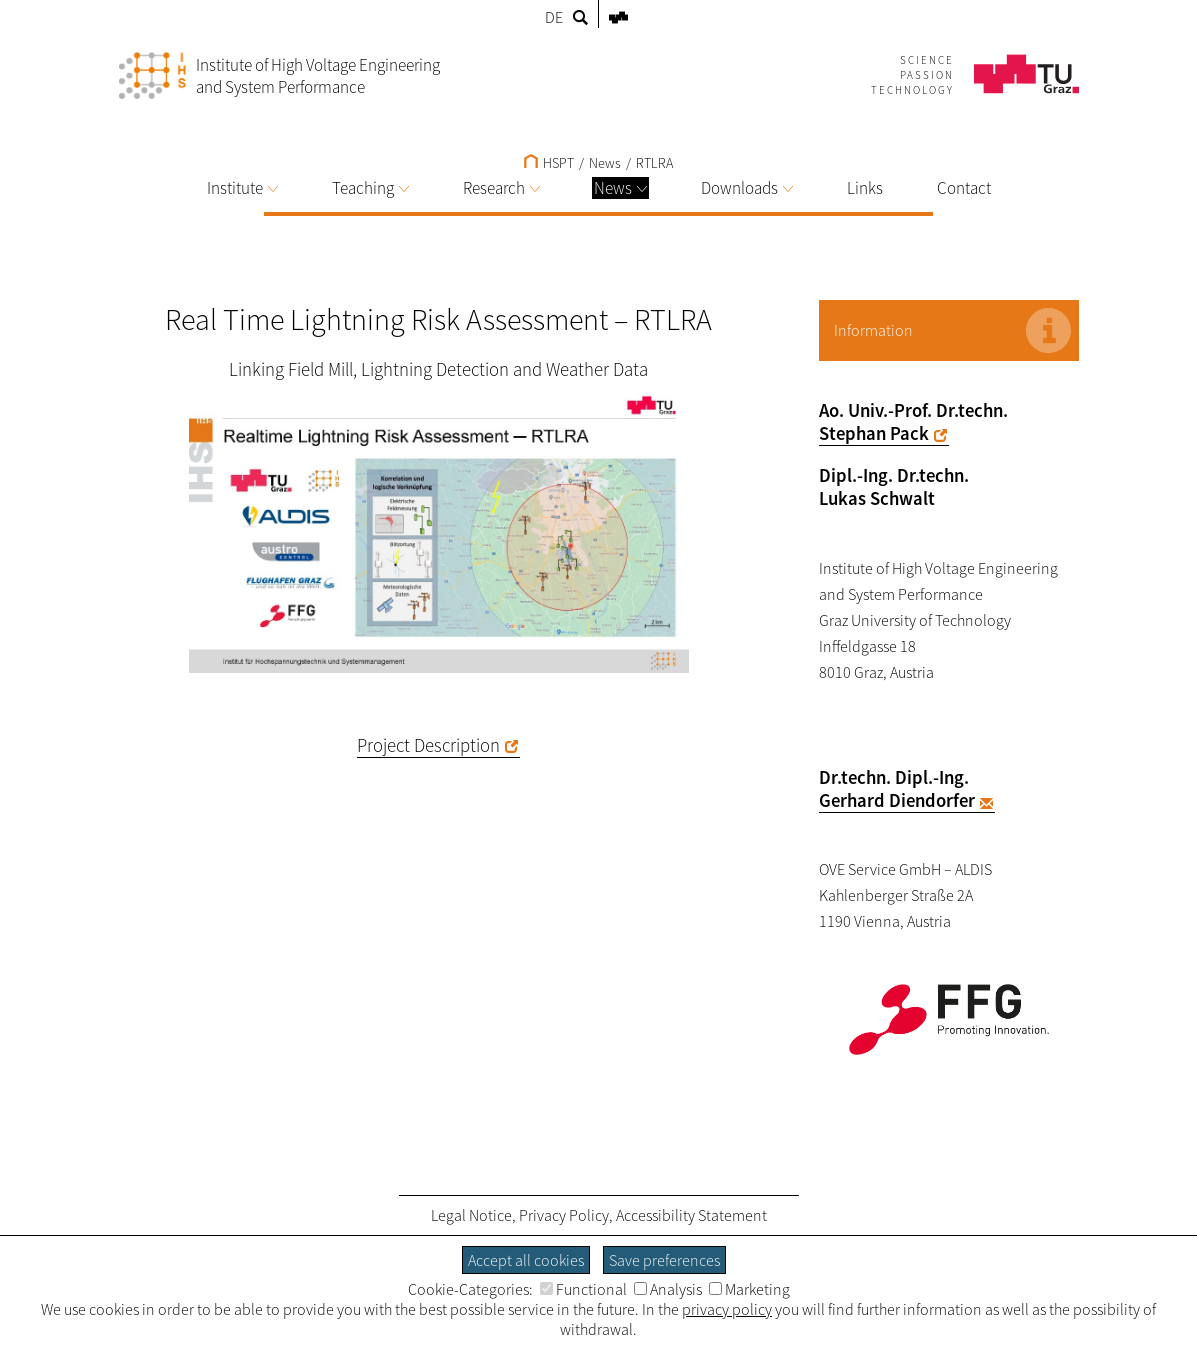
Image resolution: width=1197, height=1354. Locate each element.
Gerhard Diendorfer (897, 800)
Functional (583, 1289)
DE (554, 17)
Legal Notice (471, 1215)
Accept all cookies (526, 1260)
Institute (242, 188)
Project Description (428, 745)
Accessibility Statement (691, 1215)
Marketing (749, 1289)
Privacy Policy (564, 1215)
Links (865, 188)
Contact (964, 188)
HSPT (549, 163)
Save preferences (664, 1260)
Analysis (668, 1289)
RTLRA (654, 163)
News (620, 188)
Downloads (747, 188)
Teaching (370, 188)
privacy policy (727, 1309)
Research (501, 188)
